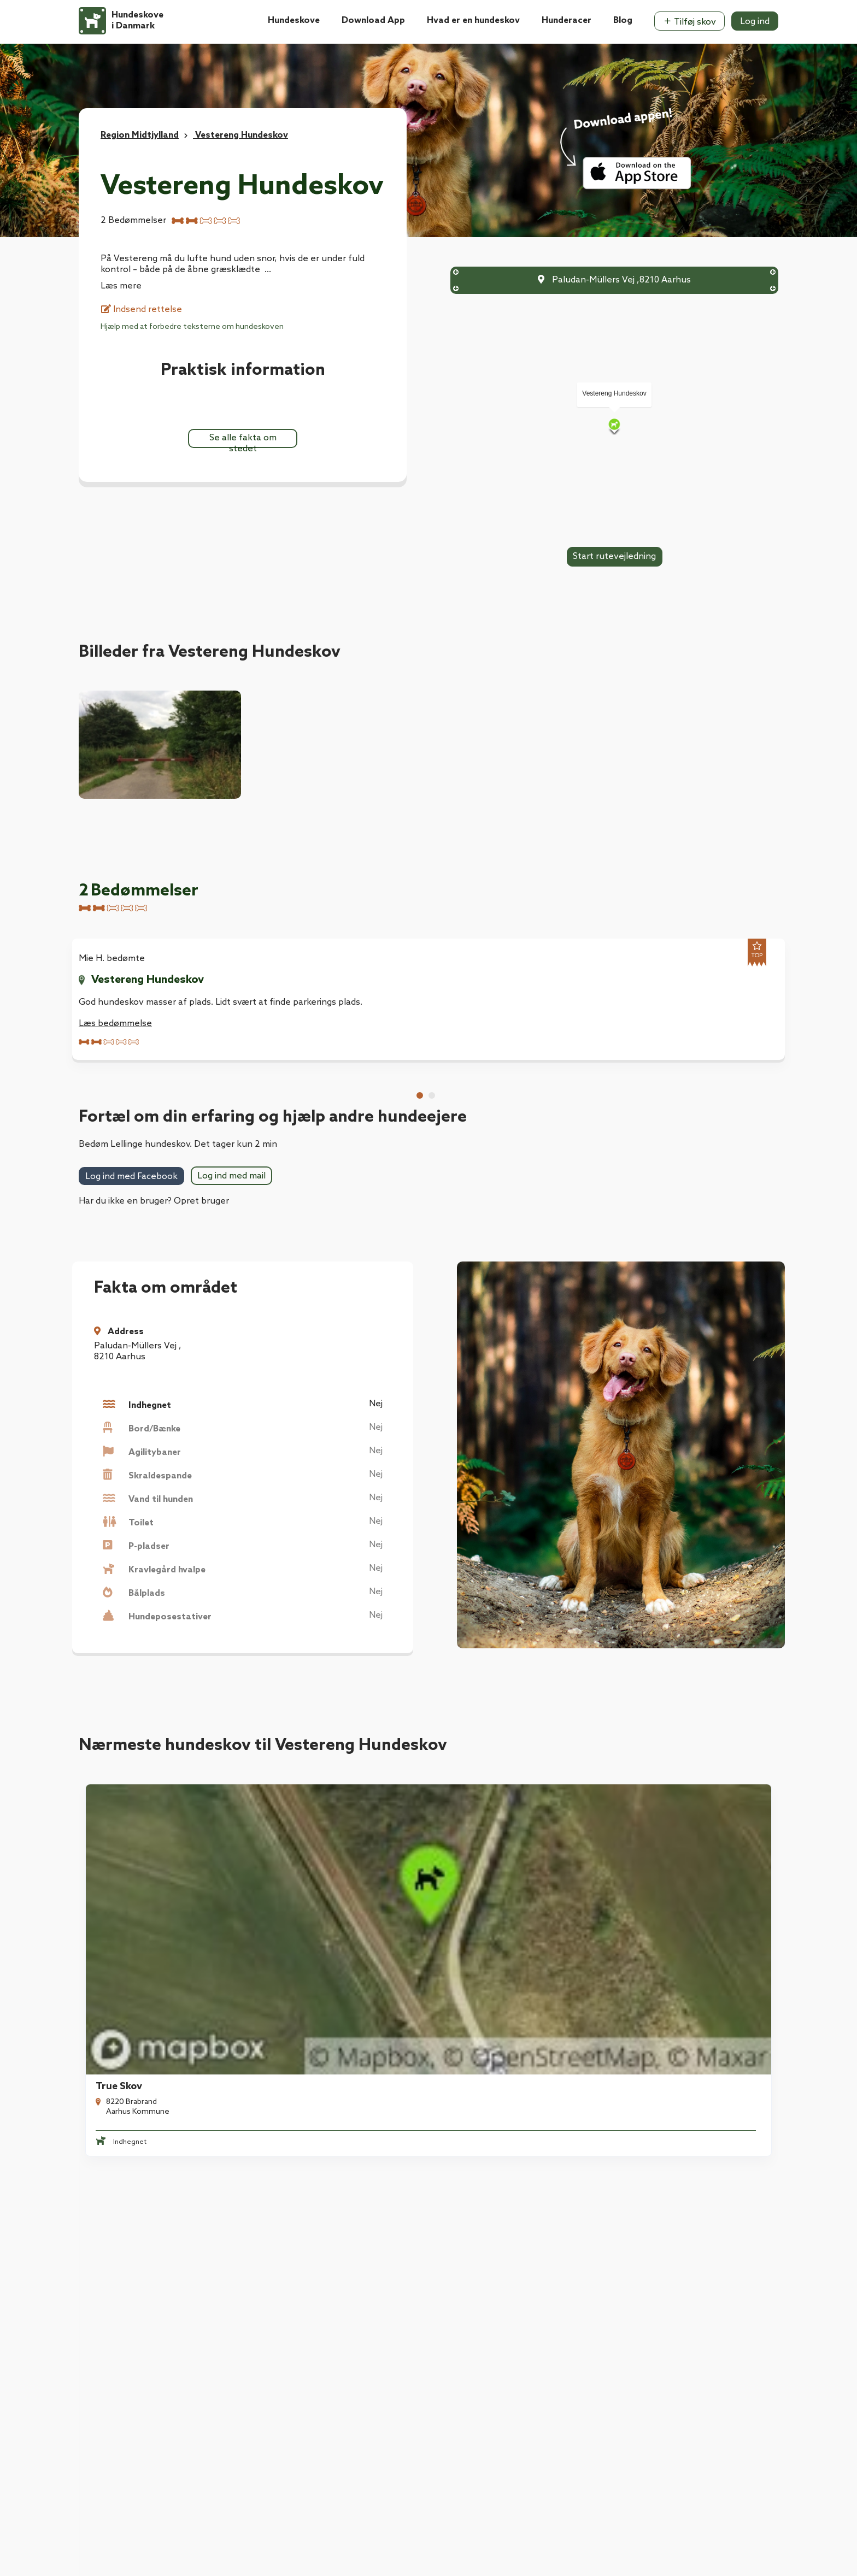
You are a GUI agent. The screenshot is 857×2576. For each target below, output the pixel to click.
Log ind (755, 21)
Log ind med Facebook (131, 1176)
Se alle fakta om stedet (243, 440)
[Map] (614, 426)
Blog (622, 20)
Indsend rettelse (141, 309)
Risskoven (656, 1862)
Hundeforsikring (290, 2235)
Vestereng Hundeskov (147, 980)
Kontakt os (102, 2322)
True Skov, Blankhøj (317, 1862)
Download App (373, 20)
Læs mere (121, 286)
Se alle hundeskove (428, 1971)
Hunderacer (566, 20)
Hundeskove (294, 20)
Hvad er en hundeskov (473, 20)
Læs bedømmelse (115, 1024)
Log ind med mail (231, 1176)
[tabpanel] (156, 1000)
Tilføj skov (689, 21)
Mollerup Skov (484, 1862)
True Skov (112, 1862)
